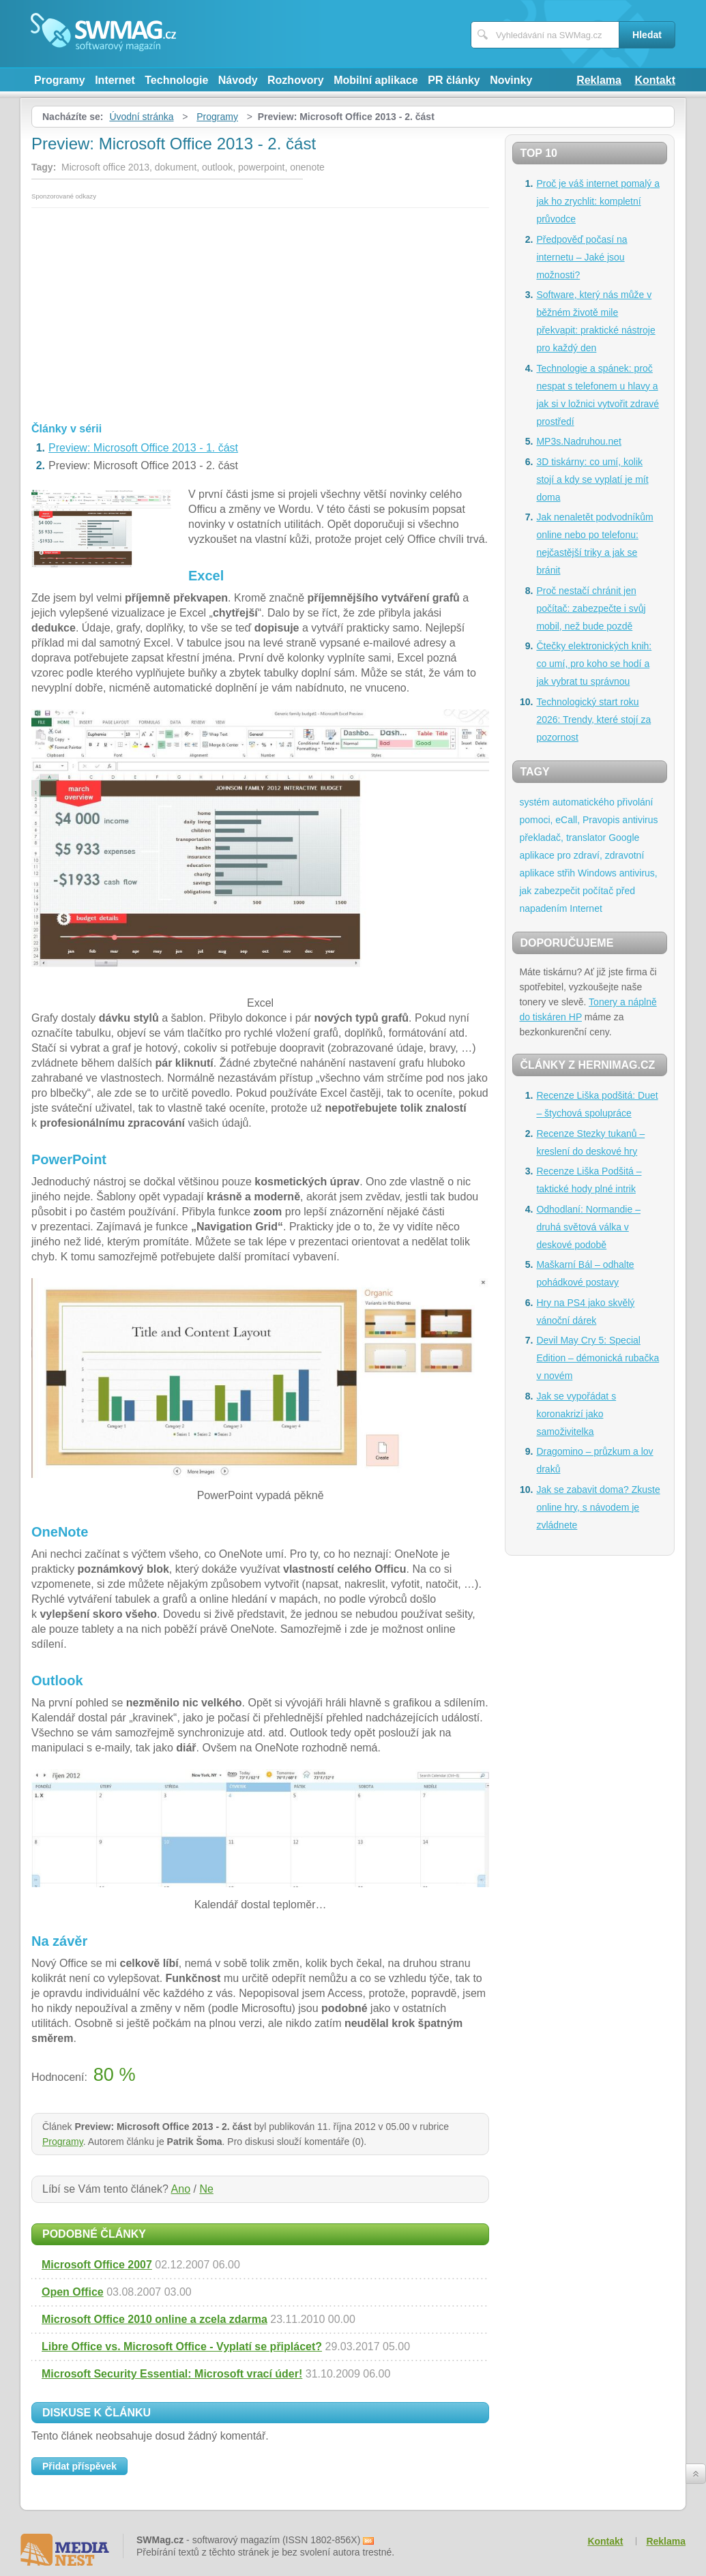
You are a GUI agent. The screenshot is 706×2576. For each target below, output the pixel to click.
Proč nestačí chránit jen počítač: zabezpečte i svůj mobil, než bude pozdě (590, 608)
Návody (238, 80)
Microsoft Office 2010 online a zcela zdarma (154, 2319)
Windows (597, 873)
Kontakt (654, 80)
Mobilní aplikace (376, 80)
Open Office (73, 2292)
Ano (180, 2189)
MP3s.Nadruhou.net (578, 441)
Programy (59, 80)
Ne (206, 2189)
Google (623, 837)
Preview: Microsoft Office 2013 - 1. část (143, 448)
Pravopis (601, 819)
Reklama (598, 80)
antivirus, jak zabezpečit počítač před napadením (588, 891)
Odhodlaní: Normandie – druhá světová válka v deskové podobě (588, 1227)
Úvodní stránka (141, 116)
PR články (454, 80)
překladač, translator (562, 837)
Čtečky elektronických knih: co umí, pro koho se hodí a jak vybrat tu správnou (593, 663)
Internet (115, 80)
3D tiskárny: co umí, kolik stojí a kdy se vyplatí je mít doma (592, 479)
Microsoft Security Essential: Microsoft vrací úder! (172, 2374)
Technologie (176, 80)
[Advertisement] (260, 310)
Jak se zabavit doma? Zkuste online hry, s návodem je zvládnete (598, 1507)
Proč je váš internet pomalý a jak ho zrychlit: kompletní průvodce (598, 201)
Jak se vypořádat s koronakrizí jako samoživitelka (576, 1414)
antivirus (640, 819)
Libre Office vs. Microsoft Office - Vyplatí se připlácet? (182, 2346)
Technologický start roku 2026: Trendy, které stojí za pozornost (593, 719)
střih (566, 873)
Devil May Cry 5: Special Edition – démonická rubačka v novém (597, 1358)
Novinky (511, 80)
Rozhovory (295, 80)
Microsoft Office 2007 (97, 2264)
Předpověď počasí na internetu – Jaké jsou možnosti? (581, 257)
